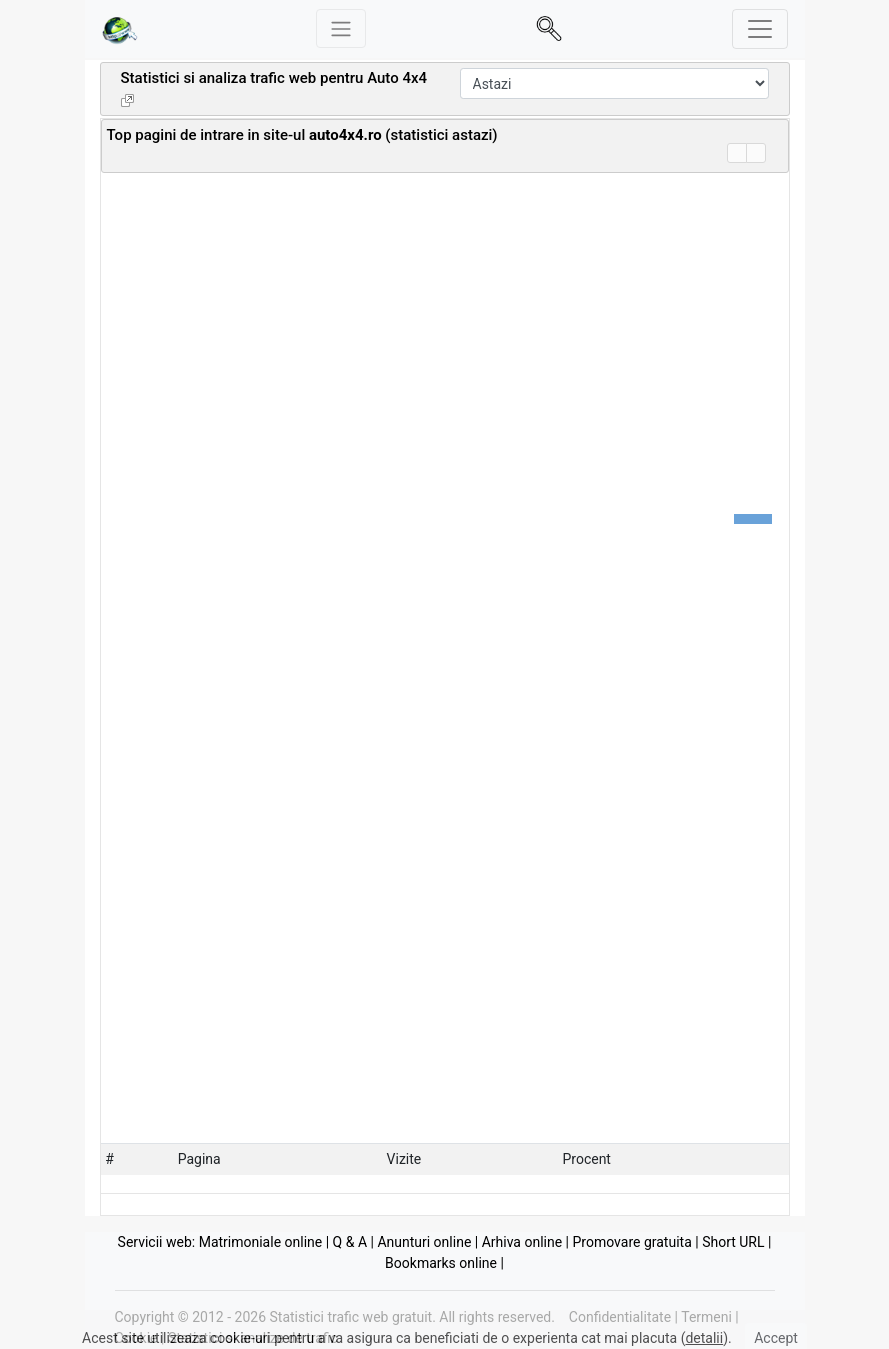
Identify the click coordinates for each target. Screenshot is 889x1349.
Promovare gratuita (632, 1242)
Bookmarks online (441, 1263)
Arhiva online (522, 1242)
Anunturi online (424, 1242)
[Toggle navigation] (760, 29)
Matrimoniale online (261, 1242)
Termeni (706, 1317)
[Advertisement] (341, 153)
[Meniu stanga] (341, 28)
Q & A (350, 1242)
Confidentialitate (620, 1317)
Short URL (733, 1242)
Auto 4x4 (397, 78)
